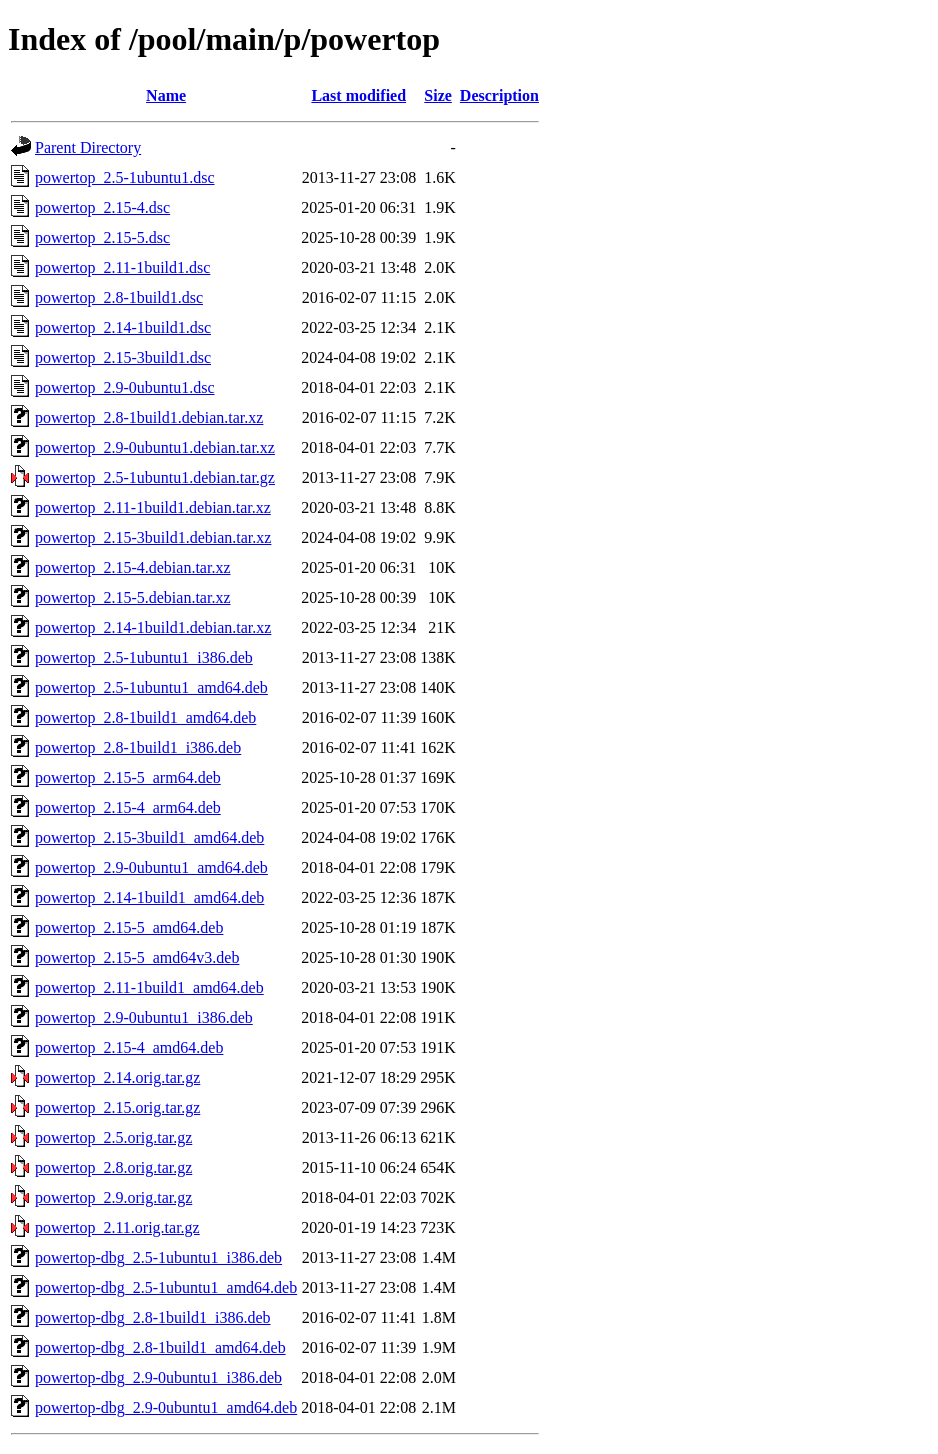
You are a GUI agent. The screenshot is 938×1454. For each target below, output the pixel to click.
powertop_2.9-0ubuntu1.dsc (125, 387)
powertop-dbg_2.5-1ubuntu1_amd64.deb (166, 1287)
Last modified (358, 95)
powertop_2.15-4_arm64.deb (128, 807)
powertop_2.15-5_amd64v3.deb (137, 957)
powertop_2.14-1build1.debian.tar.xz (153, 627)
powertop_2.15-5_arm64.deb (128, 777)
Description (499, 95)
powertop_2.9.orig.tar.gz (113, 1197)
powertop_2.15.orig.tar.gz (117, 1107)
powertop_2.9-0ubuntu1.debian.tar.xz (155, 447)
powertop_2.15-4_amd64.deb (129, 1047)
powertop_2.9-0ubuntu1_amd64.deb (151, 867)
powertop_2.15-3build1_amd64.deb (149, 837)
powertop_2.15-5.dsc (102, 237)
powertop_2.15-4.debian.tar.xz (133, 567)
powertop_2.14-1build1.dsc (123, 327)
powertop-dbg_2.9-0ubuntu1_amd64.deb (166, 1407)
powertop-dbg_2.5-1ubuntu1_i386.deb (158, 1257)
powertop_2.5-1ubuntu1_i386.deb (144, 657)
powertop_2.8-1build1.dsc (119, 297)
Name (166, 95)
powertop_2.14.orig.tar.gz (117, 1077)
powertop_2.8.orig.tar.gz (113, 1167)
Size (438, 95)
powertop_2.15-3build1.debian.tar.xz (153, 537)
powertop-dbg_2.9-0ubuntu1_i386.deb (158, 1377)
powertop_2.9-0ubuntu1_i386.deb (144, 1017)
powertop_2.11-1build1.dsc (122, 267)
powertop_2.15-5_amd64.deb (129, 927)
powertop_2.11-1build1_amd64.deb (149, 987)
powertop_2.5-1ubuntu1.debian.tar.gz (155, 477)
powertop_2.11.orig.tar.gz (117, 1227)
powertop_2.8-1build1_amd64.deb (145, 717)
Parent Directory (88, 147)
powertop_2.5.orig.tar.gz (113, 1137)
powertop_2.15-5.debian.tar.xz (133, 597)
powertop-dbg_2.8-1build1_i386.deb (153, 1317)
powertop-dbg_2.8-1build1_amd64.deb (160, 1347)
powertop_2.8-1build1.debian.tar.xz (149, 417)
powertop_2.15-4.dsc (102, 207)
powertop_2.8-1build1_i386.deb (138, 747)
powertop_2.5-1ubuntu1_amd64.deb (151, 687)
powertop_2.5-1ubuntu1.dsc (125, 177)
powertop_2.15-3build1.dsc (123, 357)
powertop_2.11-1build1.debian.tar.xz (153, 507)
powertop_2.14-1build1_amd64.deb (149, 897)
